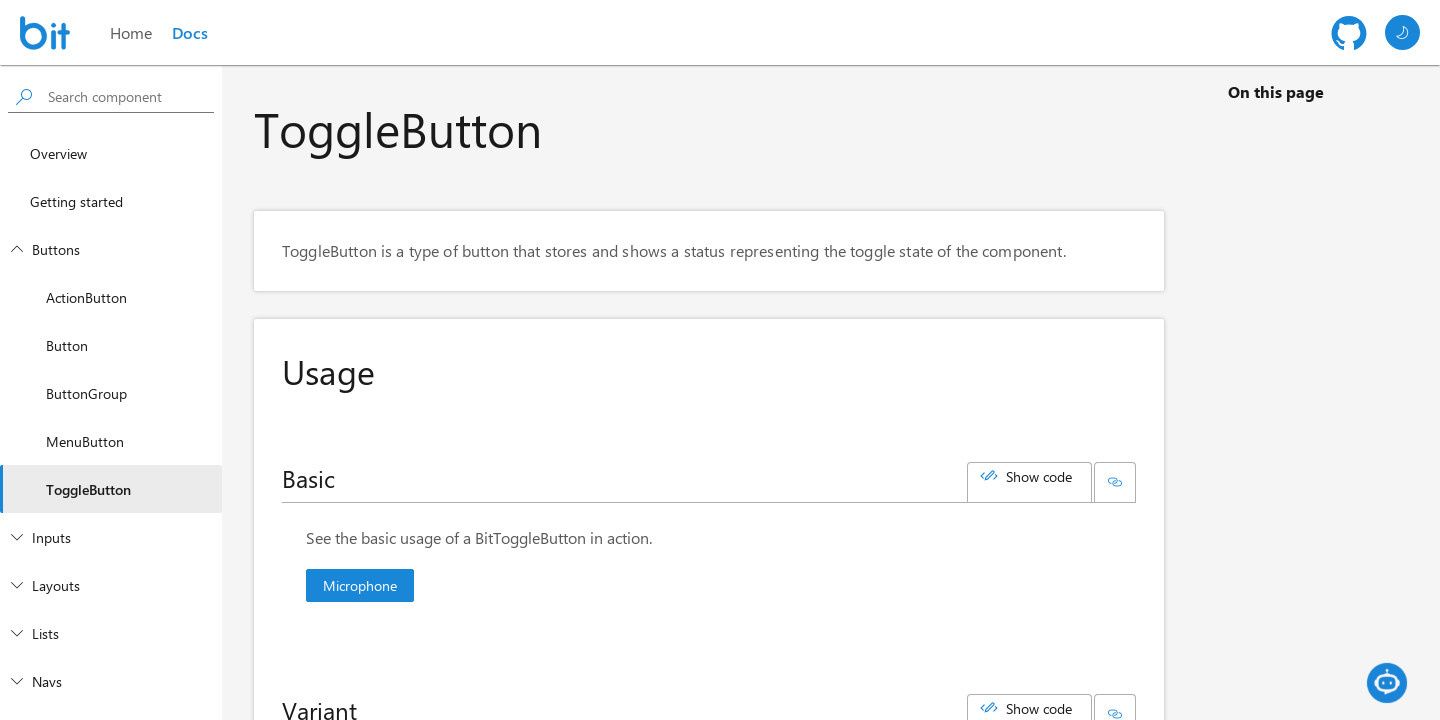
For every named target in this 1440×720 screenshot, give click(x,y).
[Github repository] (1349, 33)
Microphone (360, 585)
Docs (190, 32)
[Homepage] (45, 33)
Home (131, 32)
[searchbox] (127, 96)
